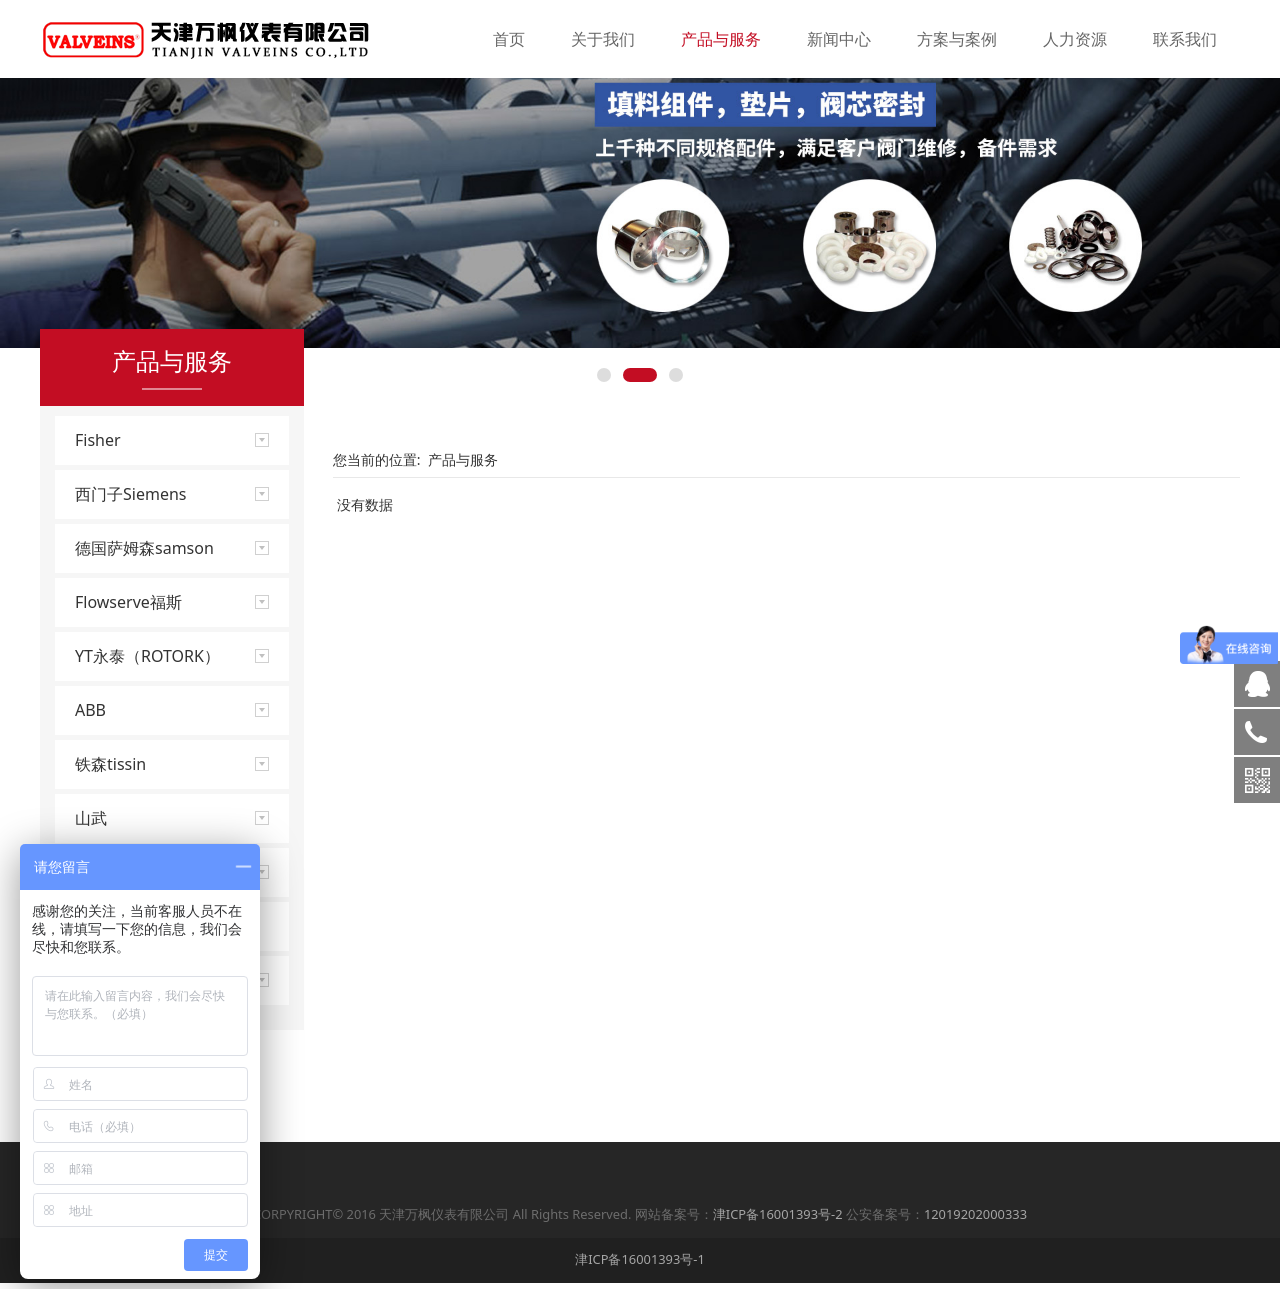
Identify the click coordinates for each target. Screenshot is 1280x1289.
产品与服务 (721, 39)
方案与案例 (957, 39)
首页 (509, 39)
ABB (90, 788)
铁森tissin (110, 842)
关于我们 (603, 39)
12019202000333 (975, 1220)
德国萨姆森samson (144, 626)
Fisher (98, 518)
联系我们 (1185, 39)
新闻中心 (839, 39)
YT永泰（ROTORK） (147, 734)
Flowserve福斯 (128, 680)
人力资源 (1075, 39)
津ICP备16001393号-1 (640, 1265)
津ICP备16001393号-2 (778, 1220)
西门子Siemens (130, 572)
